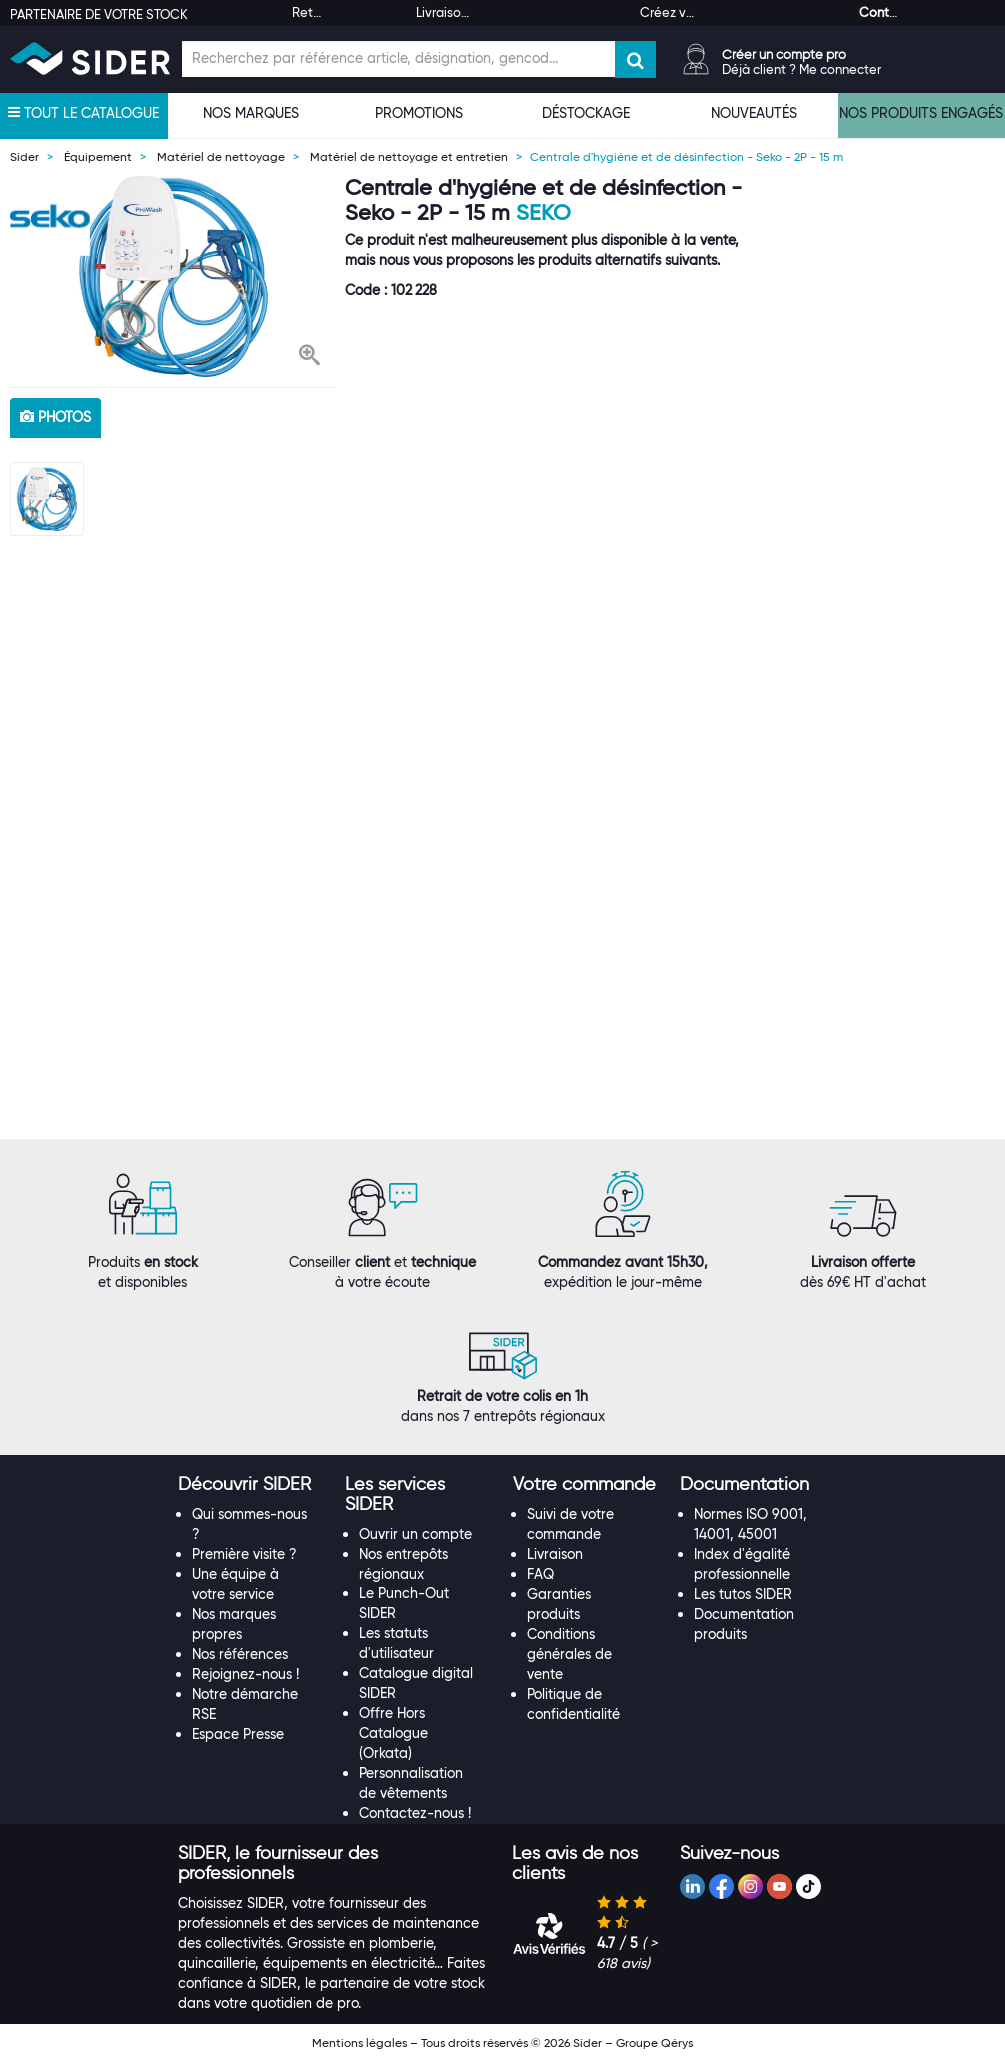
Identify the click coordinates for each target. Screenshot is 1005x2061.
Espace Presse (238, 1734)
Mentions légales (359, 2042)
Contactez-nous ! (415, 1813)
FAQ (540, 1574)
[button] (309, 357)
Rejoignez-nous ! (245, 1674)
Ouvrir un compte (415, 1534)
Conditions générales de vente (569, 1654)
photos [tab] (55, 417)
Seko (543, 212)
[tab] (252, 1485)
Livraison (555, 1554)
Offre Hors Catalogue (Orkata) (393, 1733)
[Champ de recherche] (398, 59)
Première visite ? (244, 1554)
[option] (173, 276)
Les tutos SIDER (743, 1594)
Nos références (240, 1654)
